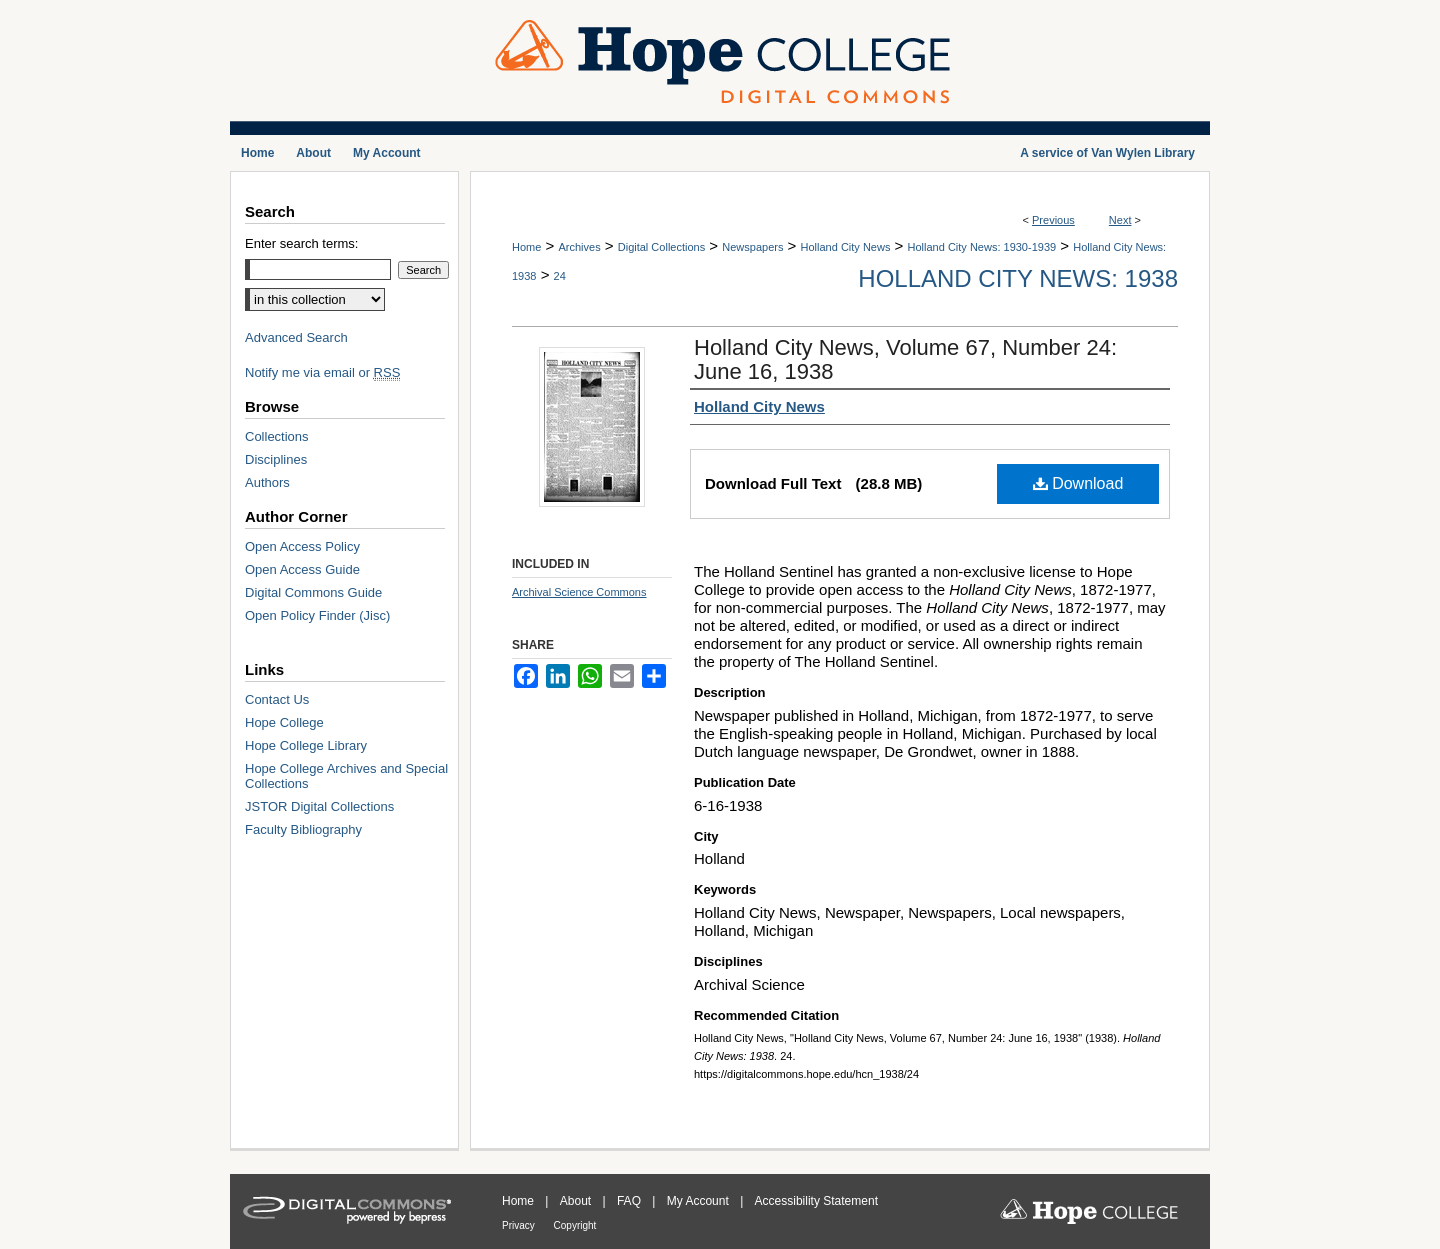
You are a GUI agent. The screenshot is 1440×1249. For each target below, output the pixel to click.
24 (560, 276)
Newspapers (752, 247)
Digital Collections (661, 247)
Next (1120, 220)
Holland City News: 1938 (1018, 278)
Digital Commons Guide (313, 592)
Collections (277, 436)
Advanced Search (296, 337)
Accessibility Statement (816, 1201)
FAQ (630, 1201)
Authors (267, 482)
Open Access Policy (302, 546)
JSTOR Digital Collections (319, 806)
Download (1078, 483)
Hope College (284, 722)
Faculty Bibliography (303, 829)
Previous (1053, 220)
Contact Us (277, 699)
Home (526, 247)
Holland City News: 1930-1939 (982, 247)
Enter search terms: (301, 243)
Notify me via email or (322, 372)
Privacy (520, 1225)
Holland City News (846, 247)
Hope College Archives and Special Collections (346, 776)
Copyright (575, 1225)
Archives (579, 247)
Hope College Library (306, 745)
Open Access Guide (302, 569)
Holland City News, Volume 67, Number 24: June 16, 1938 (905, 359)
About (577, 1201)
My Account (699, 1201)
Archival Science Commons (579, 592)
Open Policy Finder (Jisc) (317, 615)
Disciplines (276, 459)
